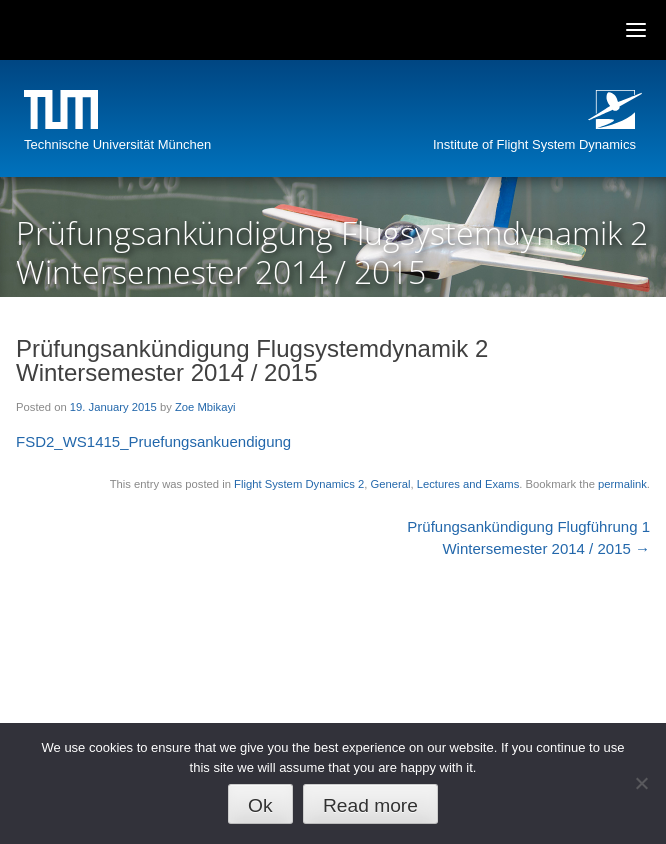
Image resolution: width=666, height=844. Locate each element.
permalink (622, 484)
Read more (370, 805)
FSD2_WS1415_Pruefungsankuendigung (153, 441)
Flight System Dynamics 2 (299, 484)
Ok (260, 805)
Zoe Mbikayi (205, 407)
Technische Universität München (117, 144)
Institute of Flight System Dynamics (534, 144)
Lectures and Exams (468, 484)
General (390, 484)
